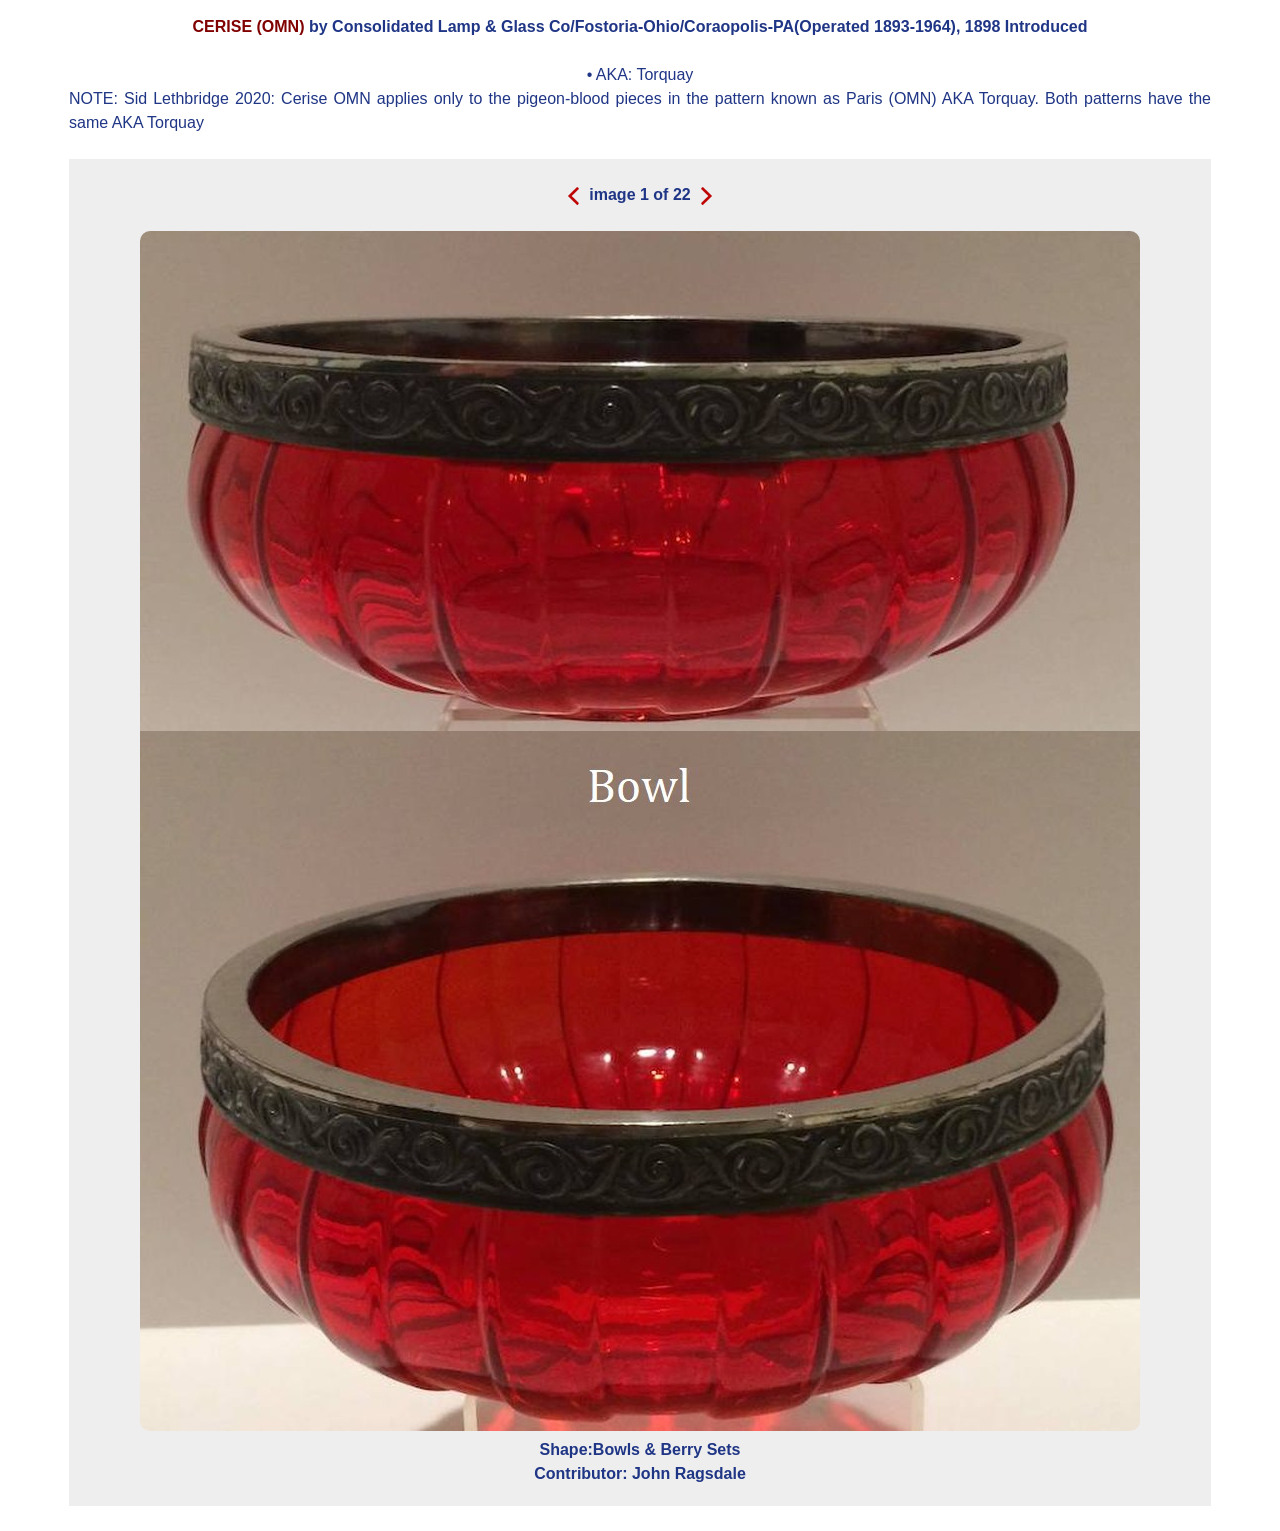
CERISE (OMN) (251, 26)
